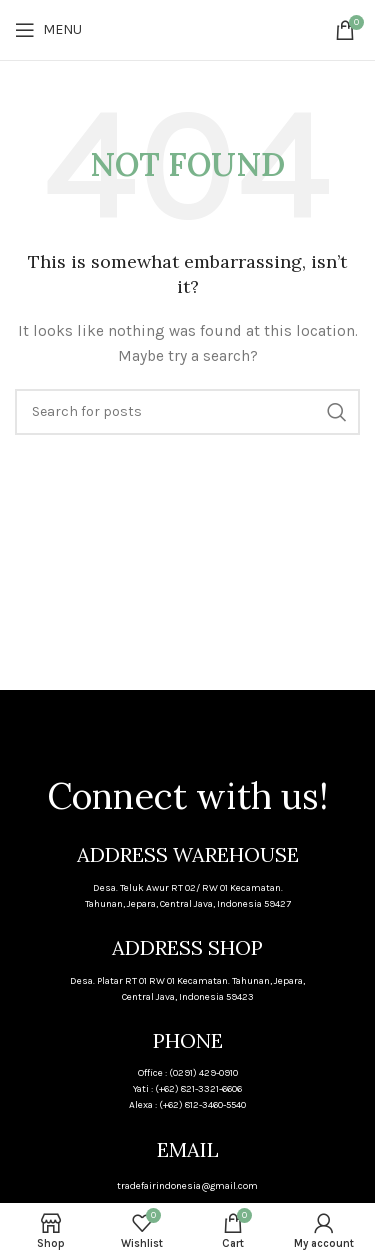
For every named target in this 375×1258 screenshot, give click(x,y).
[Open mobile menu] (48, 30)
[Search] (187, 412)
